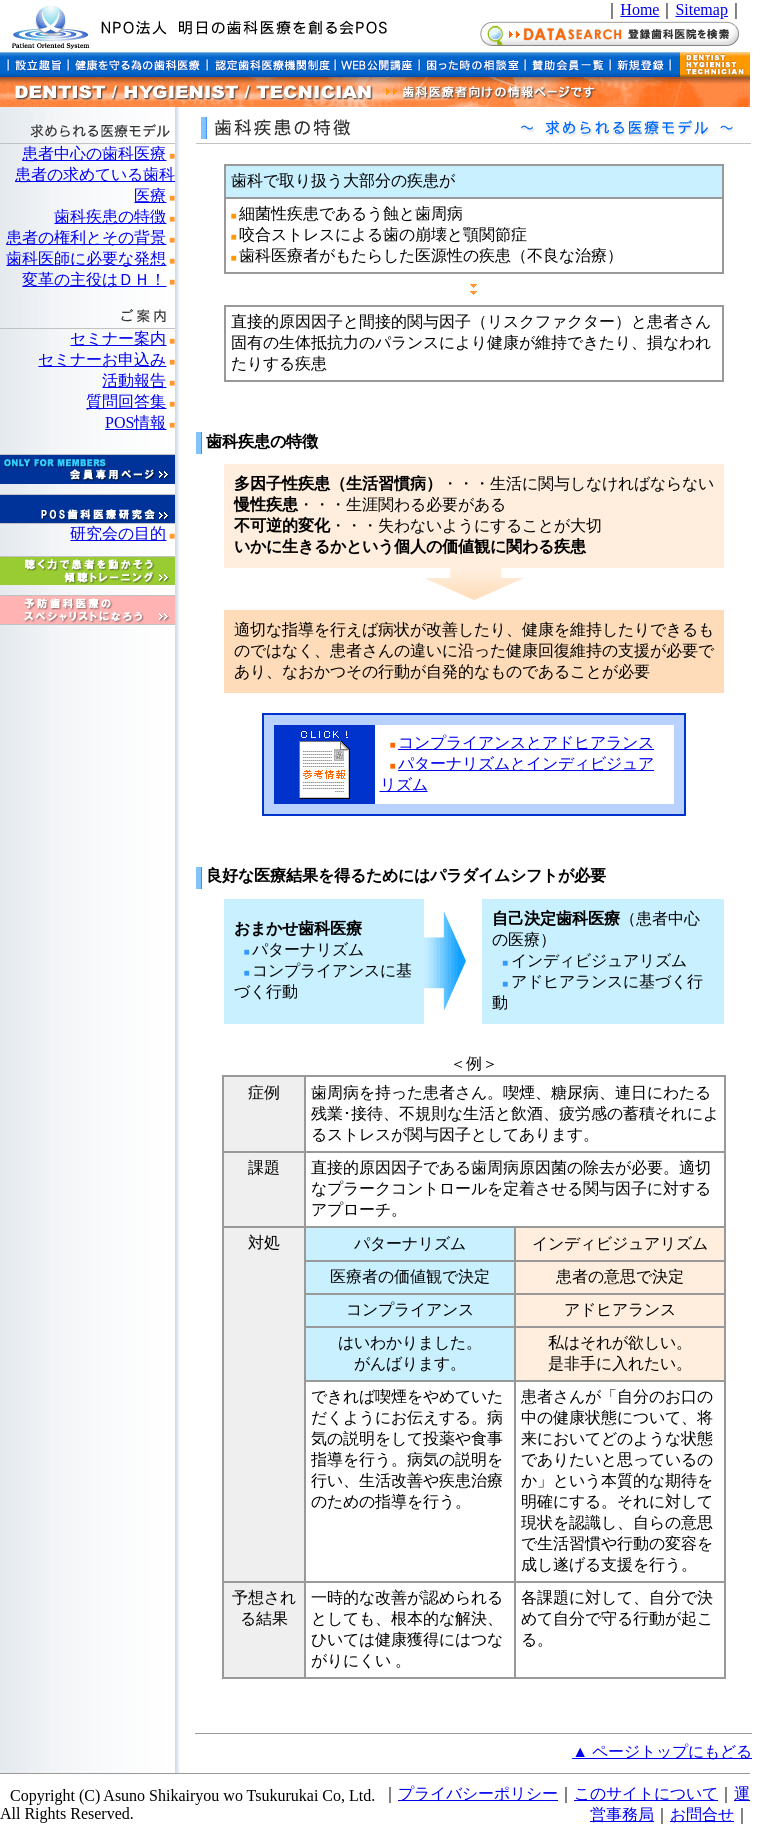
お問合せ (702, 1814)
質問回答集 (126, 401)
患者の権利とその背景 (86, 237)
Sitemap (701, 9)
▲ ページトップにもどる (662, 1751)
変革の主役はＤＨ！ (94, 279)
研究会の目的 (118, 533)
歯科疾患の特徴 (110, 216)
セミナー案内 (118, 338)
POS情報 (135, 422)
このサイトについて (646, 1793)
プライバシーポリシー (478, 1793)
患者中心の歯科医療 (94, 153)
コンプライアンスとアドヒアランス (526, 742)
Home (639, 9)
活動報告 (134, 380)
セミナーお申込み (102, 359)
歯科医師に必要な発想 (86, 258)
